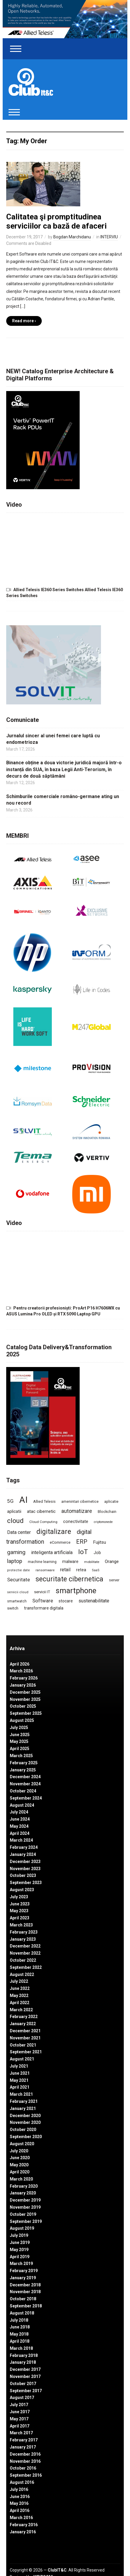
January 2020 (23, 2193)
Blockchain (107, 1511)
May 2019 (19, 2249)
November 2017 (25, 2376)
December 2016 (25, 2454)
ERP (81, 1541)
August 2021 (22, 2059)
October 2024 (23, 1791)
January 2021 (23, 2108)
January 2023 (23, 1939)
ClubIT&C (57, 2570)
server (114, 1580)
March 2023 (21, 1925)
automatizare (76, 1511)
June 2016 (20, 2496)
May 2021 (19, 2080)
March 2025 (21, 1755)
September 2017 (26, 2390)
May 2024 (19, 1826)
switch (12, 1608)
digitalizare (53, 1531)
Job (97, 1552)
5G (10, 1501)
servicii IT (42, 1592)
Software (42, 1601)
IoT (83, 1552)
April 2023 (19, 1917)
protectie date (18, 1570)
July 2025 (19, 1727)
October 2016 (23, 2468)
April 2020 (19, 2172)
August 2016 (22, 2482)
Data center (19, 1532)
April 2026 (19, 1664)
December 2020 (25, 2115)
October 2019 (23, 2214)
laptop (14, 1561)
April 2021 (19, 2087)
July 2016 (19, 2489)
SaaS (95, 1570)
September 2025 (26, 1713)
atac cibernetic (41, 1511)
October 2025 (23, 1706)
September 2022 (26, 1967)
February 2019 (24, 2270)
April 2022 (19, 2002)
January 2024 (23, 1854)
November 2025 (25, 1699)
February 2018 (24, 2355)
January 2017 (23, 2447)
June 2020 (20, 2157)
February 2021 (24, 2101)
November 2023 (25, 1868)
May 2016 (19, 2503)
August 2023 (22, 1889)
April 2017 (19, 2426)
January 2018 (23, 2362)
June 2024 (20, 1819)
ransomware (45, 1570)
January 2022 (23, 2023)
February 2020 (24, 2186)
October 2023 (23, 1875)
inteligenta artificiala (52, 1552)
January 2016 (23, 2531)
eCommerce (60, 1542)
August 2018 (22, 2313)
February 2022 (24, 2016)
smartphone (76, 1590)
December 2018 (25, 2284)
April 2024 (19, 1833)
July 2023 (19, 1896)
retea (81, 1569)
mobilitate (91, 1562)
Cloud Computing (43, 1522)
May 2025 (19, 1741)
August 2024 (22, 1805)
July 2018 (19, 2320)
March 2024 (21, 1840)
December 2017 (25, 2369)
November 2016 (25, 2461)
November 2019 (25, 2207)
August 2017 (22, 2397)
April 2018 (19, 2341)
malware (70, 1561)
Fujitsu (99, 1542)
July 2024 (19, 1812)
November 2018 (25, 2291)
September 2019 (26, 2221)
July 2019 (19, 2235)
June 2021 (20, 2073)
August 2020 (22, 2143)
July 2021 (19, 2066)
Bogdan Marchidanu (72, 237)
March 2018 (21, 2348)
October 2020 (23, 2129)
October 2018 (23, 2298)
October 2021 (23, 2045)
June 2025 (20, 1734)
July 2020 (19, 2150)
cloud (15, 1521)
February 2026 (24, 1678)
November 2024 (25, 1783)
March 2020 (21, 2179)
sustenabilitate (93, 1601)
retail (65, 1569)
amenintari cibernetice (80, 1502)
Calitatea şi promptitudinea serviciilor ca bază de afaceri (56, 221)
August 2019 (22, 2228)
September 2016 (26, 2475)
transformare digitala (43, 1608)
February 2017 (24, 2440)
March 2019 (21, 2263)
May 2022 (19, 1995)
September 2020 (26, 2136)
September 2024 (26, 1798)
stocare (66, 1601)
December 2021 (25, 2030)
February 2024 (24, 1847)
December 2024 (25, 1776)
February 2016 (24, 2524)
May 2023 (19, 1910)
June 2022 (20, 1988)
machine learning (42, 1562)
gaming (16, 1552)
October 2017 (23, 2383)
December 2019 (25, 2200)
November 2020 (25, 2122)
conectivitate (75, 1521)
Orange (112, 1561)
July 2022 (19, 1981)
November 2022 (25, 1953)
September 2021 (26, 2051)
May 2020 (19, 2164)
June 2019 (20, 2242)
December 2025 (25, 1692)
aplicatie (111, 1502)
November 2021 (25, 2038)
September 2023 (26, 1882)
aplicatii (14, 1511)
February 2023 (24, 1932)
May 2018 (19, 2334)
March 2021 (21, 2094)
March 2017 (21, 2432)
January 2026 (23, 1685)
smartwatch (17, 1601)
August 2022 (22, 1974)
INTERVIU (109, 237)
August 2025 (22, 1720)
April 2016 (19, 2510)
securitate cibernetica (69, 1579)
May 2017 (19, 2419)
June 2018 (20, 2327)
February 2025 (24, 1762)
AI (23, 1500)
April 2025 (19, 1748)
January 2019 (23, 2277)
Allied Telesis (44, 1501)
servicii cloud (17, 1592)
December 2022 (25, 1946)
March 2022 (21, 2009)
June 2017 (20, 2411)
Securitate (18, 1580)
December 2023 (25, 1861)
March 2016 (21, 2517)
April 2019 (19, 2256)
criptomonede (103, 1522)
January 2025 (23, 1770)
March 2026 (21, 1671)
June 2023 (20, 1904)
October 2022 (23, 1960)
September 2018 (26, 2306)
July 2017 (19, 2404)
